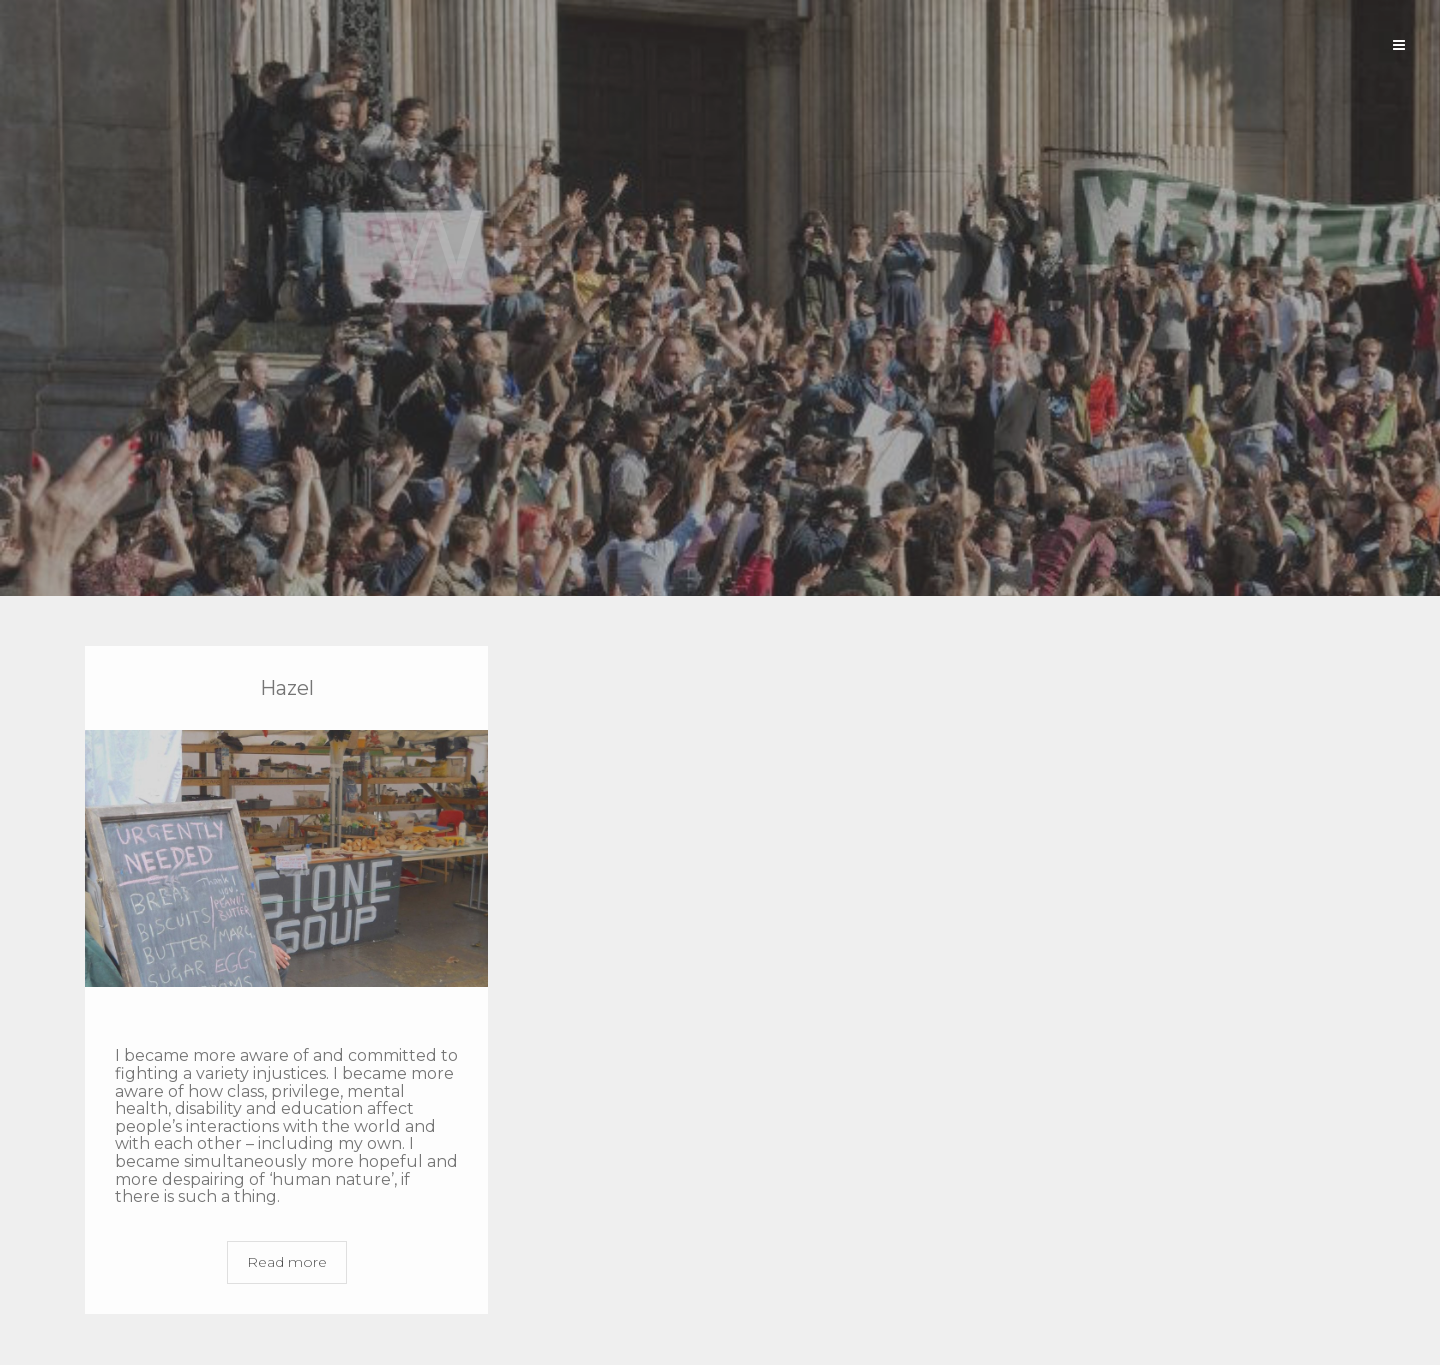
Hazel (287, 688)
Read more (287, 1262)
